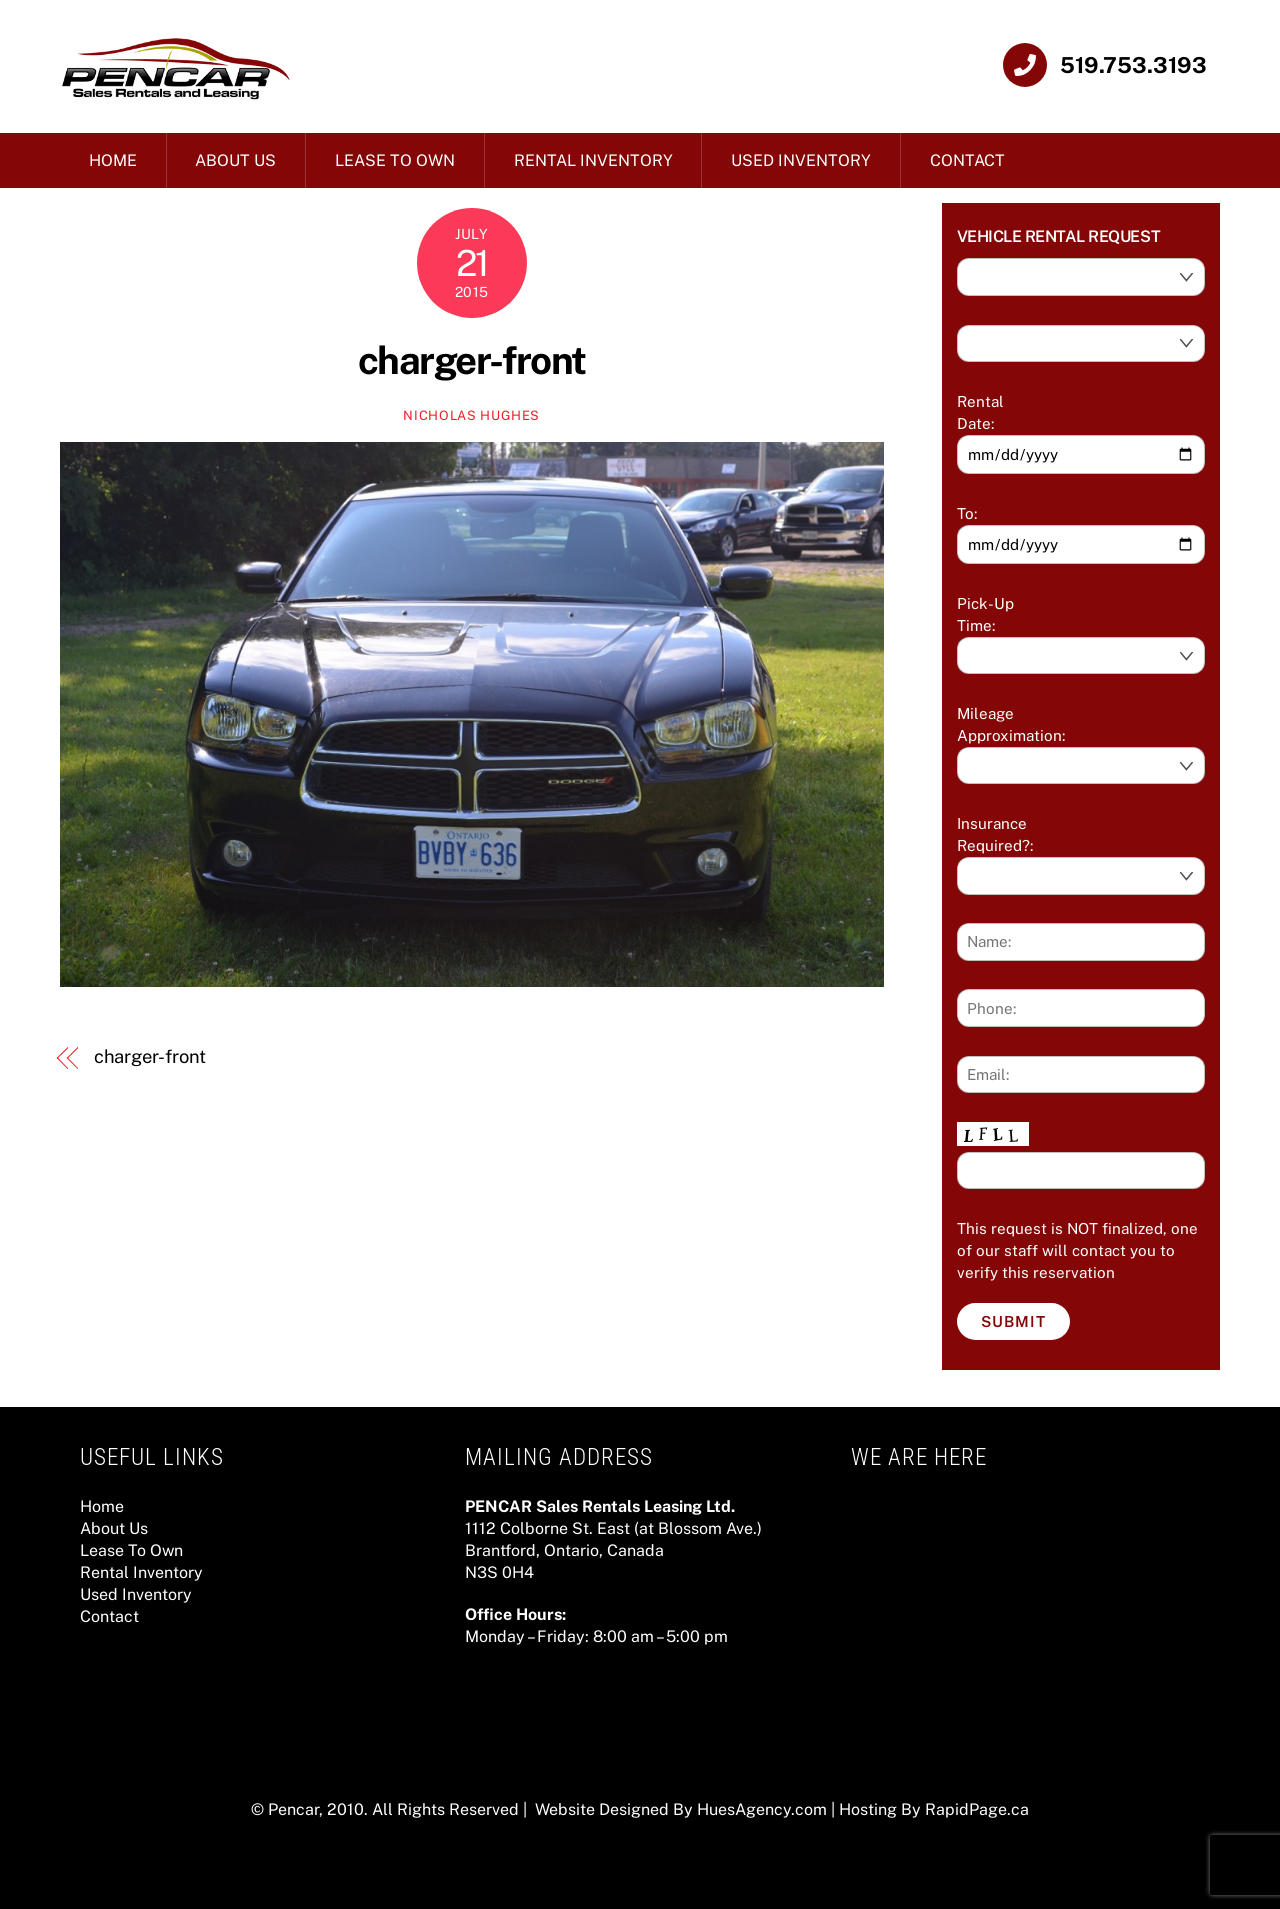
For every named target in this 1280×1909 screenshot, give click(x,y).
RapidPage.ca (977, 1809)
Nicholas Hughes (471, 415)
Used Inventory (801, 160)
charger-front (472, 360)
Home (113, 160)
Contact (967, 160)
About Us (235, 160)
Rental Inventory (593, 160)
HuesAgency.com (762, 1809)
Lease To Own (395, 160)
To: (967, 513)
